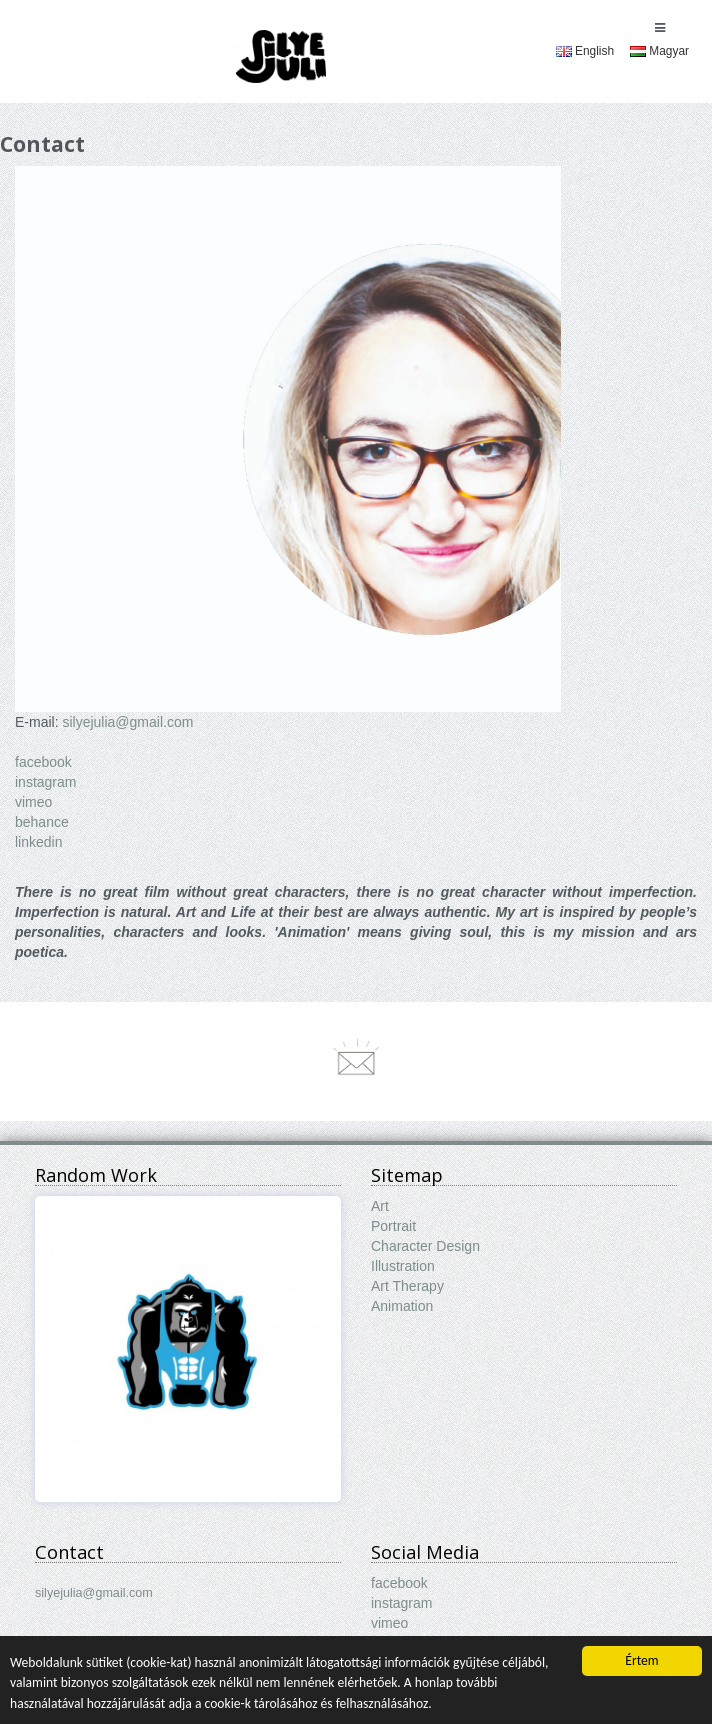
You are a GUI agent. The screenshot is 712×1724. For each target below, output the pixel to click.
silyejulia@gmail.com (127, 722)
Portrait (393, 1226)
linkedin (38, 842)
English (585, 51)
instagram (45, 782)
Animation (402, 1306)
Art (380, 1206)
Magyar (659, 51)
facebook (43, 762)
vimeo (33, 802)
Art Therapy (407, 1286)
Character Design (425, 1246)
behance (42, 822)
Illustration (403, 1266)
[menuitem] (585, 51)
